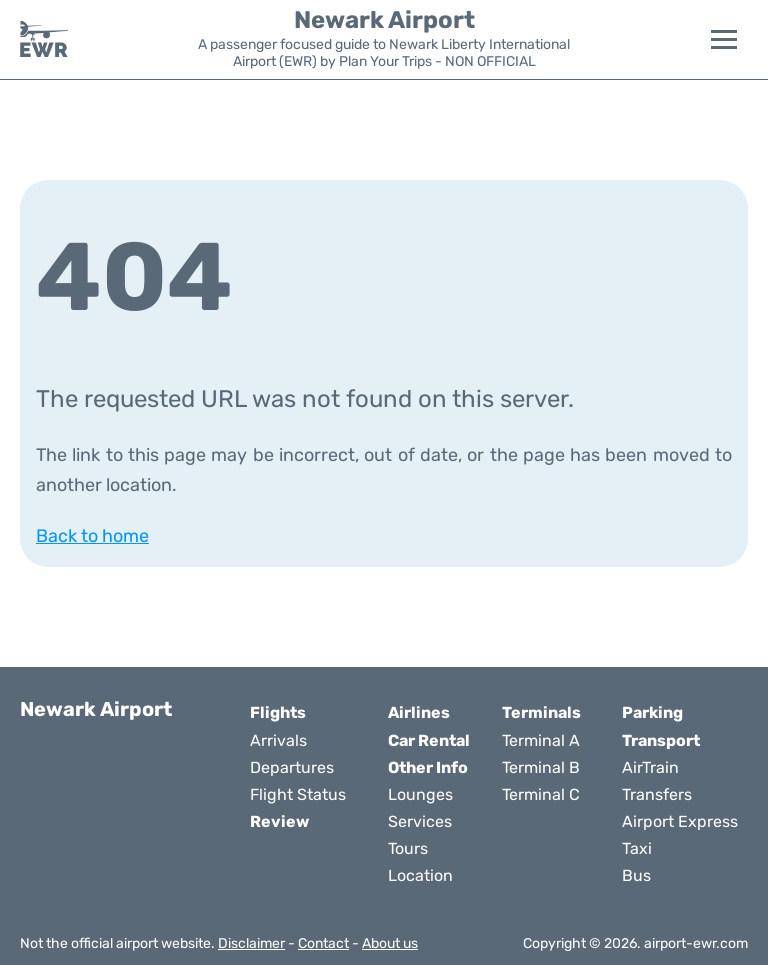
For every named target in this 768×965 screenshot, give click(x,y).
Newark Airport (384, 20)
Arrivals (278, 740)
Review (279, 821)
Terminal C (541, 794)
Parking (652, 712)
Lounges (420, 794)
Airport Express (680, 821)
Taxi (637, 848)
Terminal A (541, 740)
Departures (292, 767)
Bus (636, 875)
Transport (661, 740)
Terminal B (541, 767)
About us (390, 943)
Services (420, 821)
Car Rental (429, 740)
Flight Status (298, 794)
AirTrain (650, 767)
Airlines (419, 712)
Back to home (92, 536)
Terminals (541, 712)
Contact (323, 943)
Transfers (657, 794)
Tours (408, 848)
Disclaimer (251, 943)
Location (420, 875)
